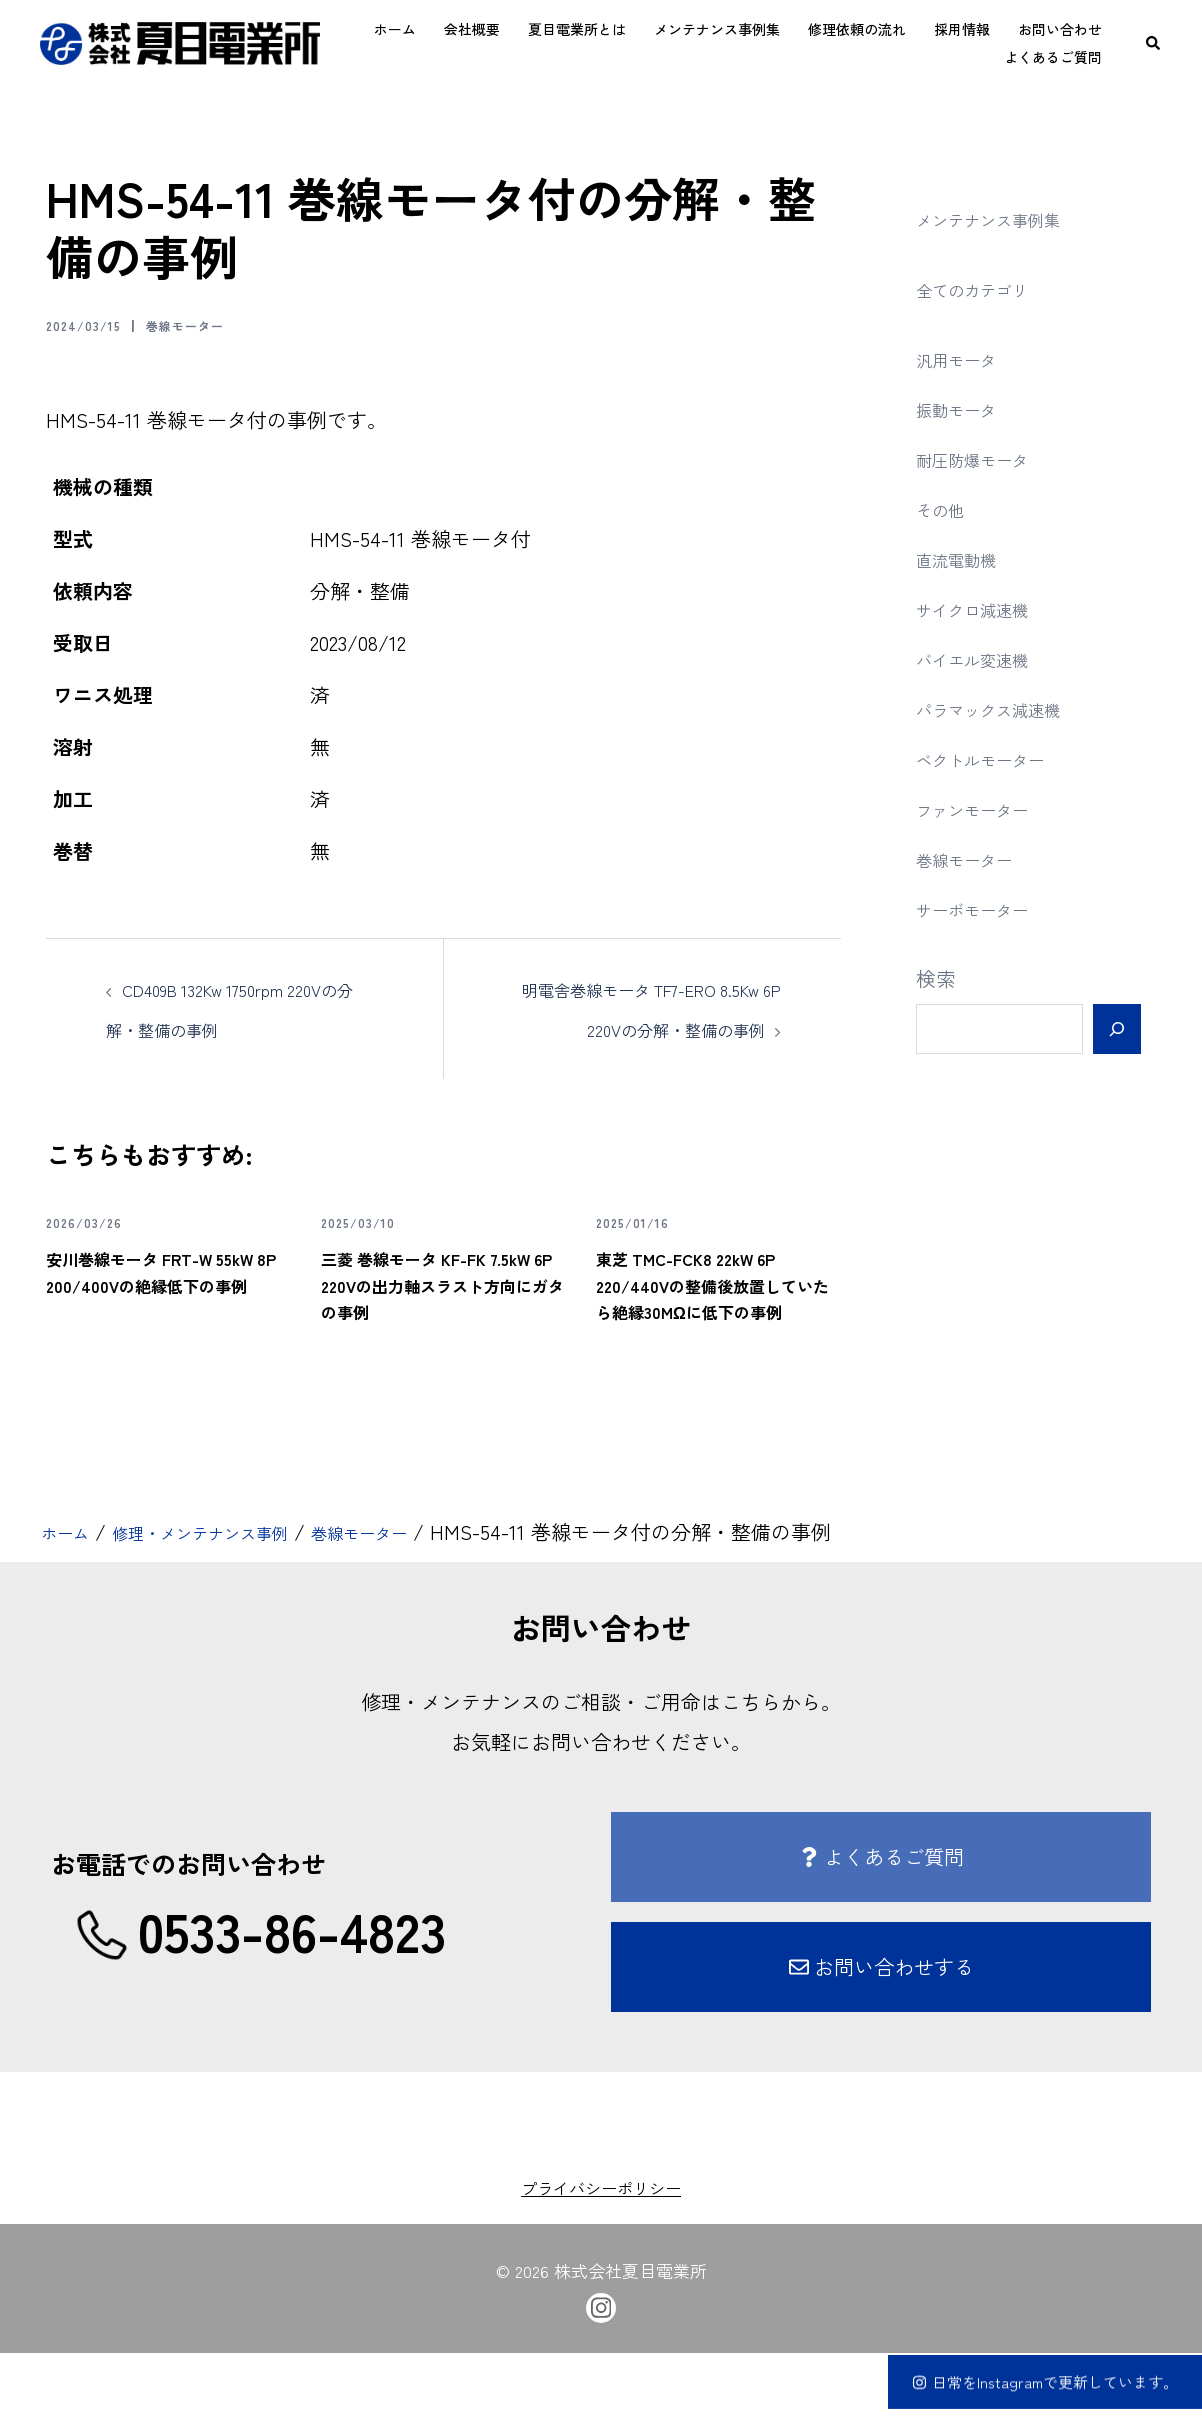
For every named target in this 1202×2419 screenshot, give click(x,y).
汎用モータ (966, 358)
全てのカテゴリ (986, 288)
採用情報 (962, 29)
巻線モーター (217, 324)
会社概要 (472, 29)
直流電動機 (966, 558)
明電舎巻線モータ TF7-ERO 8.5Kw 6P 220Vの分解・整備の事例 (649, 1028)
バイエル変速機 (986, 658)
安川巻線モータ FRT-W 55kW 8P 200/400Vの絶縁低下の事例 (168, 1322)
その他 (946, 508)
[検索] (1116, 1029)
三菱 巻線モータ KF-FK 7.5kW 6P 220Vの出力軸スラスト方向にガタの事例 (442, 1335)
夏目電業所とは (577, 29)
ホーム (395, 29)
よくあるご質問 (1053, 57)
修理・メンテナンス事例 (234, 1598)
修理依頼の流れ (857, 29)
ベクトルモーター (996, 758)
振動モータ (966, 408)
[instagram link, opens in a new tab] (601, 2371)
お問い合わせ (1060, 29)
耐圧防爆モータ (986, 458)
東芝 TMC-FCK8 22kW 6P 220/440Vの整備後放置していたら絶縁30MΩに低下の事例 (718, 1335)
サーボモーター (986, 908)
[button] (1154, 43)
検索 (936, 978)
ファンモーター (986, 808)
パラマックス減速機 (1006, 708)
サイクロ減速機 (986, 608)
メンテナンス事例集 (717, 29)
